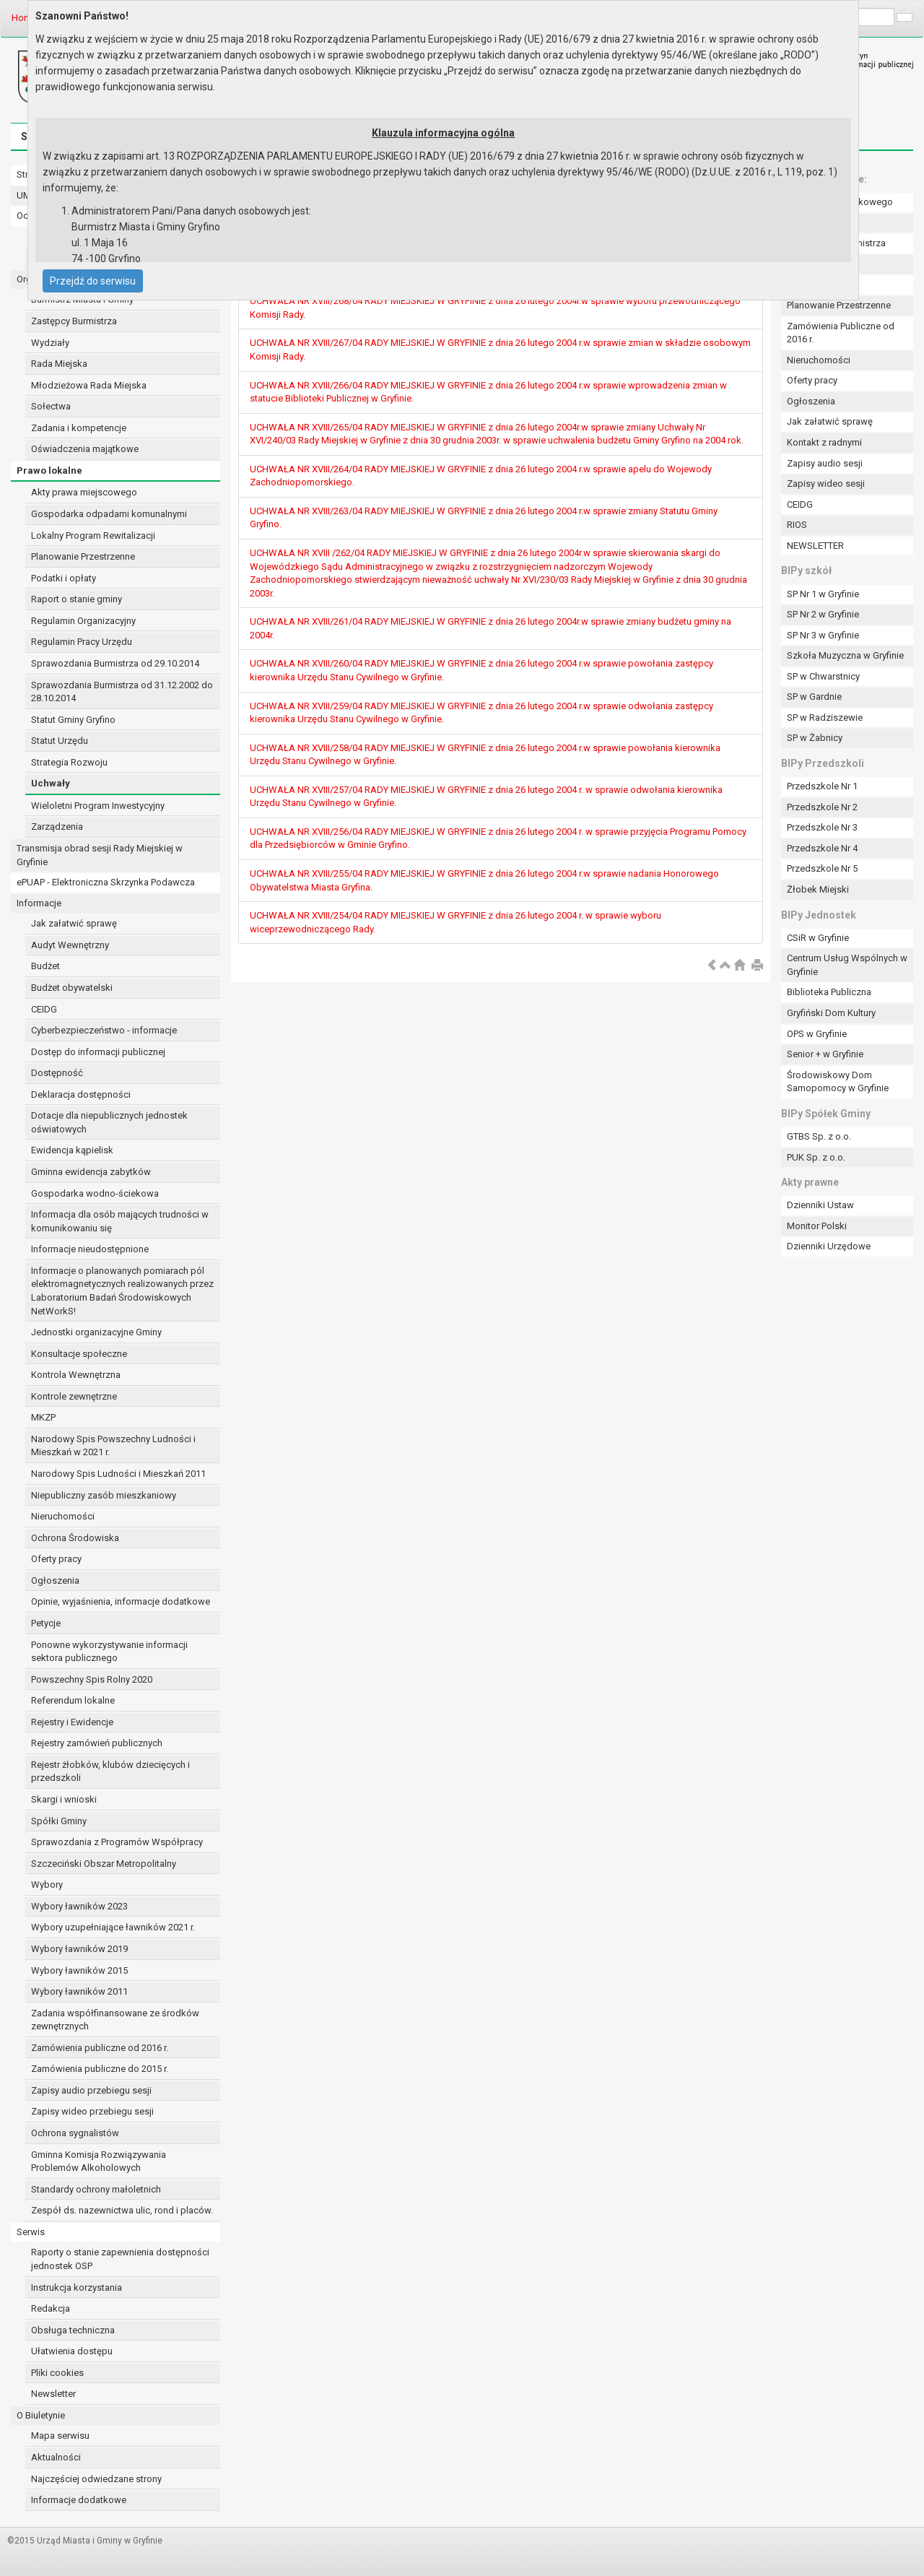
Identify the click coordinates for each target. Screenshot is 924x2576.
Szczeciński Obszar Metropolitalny (103, 1863)
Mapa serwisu (60, 2435)
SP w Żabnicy (814, 737)
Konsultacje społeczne (79, 1353)
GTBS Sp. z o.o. (819, 1136)
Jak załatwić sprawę (74, 923)
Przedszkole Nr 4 (822, 848)
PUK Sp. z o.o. (816, 1157)
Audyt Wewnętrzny (70, 945)
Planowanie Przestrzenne (83, 556)
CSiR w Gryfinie (818, 937)
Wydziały (50, 342)
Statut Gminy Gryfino (73, 719)
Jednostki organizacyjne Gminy (96, 1332)
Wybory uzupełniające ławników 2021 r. (113, 1927)
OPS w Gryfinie (817, 1033)
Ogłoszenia (55, 1580)
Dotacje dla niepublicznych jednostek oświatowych (109, 1122)
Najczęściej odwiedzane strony (96, 2478)
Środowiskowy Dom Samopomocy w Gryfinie (838, 1082)
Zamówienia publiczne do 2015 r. (99, 2068)
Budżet (45, 965)
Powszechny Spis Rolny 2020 (91, 1679)
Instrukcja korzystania (76, 2287)
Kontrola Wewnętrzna (76, 1374)
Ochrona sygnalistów (75, 2133)
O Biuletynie (41, 2415)
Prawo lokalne (49, 470)
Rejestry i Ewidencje (72, 1722)
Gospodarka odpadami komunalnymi (109, 513)
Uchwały (50, 783)
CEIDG (44, 1009)
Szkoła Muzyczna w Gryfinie (845, 655)
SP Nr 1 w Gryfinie (823, 594)
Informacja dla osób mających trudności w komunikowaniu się (120, 1221)
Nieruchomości (63, 1516)
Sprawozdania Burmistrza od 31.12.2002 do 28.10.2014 (122, 692)
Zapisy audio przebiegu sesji (91, 2090)
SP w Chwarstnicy (823, 676)
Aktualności (56, 2457)
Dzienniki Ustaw (820, 1205)
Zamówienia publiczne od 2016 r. (99, 2047)
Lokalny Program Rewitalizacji (93, 535)
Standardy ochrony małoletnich (96, 2189)
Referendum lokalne (73, 1700)
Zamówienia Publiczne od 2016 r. (840, 333)
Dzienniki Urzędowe (829, 1246)
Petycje (46, 1623)
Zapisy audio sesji (825, 463)
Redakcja (50, 2308)
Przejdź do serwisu (93, 281)
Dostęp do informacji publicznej (98, 1051)
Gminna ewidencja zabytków (91, 1171)
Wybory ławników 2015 (79, 1970)
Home (24, 17)
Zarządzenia (57, 826)
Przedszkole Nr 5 (822, 868)
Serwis (31, 2231)
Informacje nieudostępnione (90, 1249)
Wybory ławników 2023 (79, 1906)
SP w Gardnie (814, 696)
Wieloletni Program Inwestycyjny (98, 805)
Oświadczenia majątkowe (85, 448)
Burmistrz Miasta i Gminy (82, 299)
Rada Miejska (59, 363)
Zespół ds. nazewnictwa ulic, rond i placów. (122, 2210)
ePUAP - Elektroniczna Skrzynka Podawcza (106, 882)
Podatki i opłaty (63, 578)
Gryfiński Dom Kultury (831, 1012)
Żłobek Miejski (818, 889)
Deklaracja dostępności (81, 1094)
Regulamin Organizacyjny (83, 620)
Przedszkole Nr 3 (822, 827)
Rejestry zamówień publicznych (96, 1743)
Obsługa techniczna (73, 2330)
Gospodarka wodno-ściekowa (95, 1193)
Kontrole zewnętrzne (74, 1396)
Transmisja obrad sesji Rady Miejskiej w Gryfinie (100, 855)
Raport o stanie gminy (76, 599)
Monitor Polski (817, 1225)
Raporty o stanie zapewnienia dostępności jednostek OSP (120, 2259)
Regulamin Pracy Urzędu (81, 641)
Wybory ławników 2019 (79, 1948)
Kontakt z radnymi (824, 442)
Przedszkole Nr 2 (822, 807)
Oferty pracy (56, 1558)
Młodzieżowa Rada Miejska (89, 385)
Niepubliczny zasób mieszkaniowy (103, 1495)
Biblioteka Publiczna (829, 991)
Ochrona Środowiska (75, 1537)
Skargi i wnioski (64, 1799)
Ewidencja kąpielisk (72, 1150)
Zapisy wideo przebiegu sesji (92, 2111)
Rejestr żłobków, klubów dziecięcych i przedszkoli (110, 1771)
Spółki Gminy (59, 1821)
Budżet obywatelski (72, 987)
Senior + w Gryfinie (825, 1054)
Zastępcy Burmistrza (74, 321)
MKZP (43, 1417)
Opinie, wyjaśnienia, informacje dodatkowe (120, 1601)
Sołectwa (51, 406)
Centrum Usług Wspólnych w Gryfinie (847, 965)
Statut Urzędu (59, 740)
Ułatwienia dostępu (72, 2351)
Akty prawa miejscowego (84, 492)
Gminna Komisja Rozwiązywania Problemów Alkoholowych (98, 2161)
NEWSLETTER (815, 545)
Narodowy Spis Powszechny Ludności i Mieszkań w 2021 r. (113, 1446)
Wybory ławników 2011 (79, 1991)
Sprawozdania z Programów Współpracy (117, 1841)
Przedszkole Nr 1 (822, 786)
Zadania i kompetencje (78, 427)
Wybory (47, 1884)
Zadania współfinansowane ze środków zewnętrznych (115, 2020)
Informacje (39, 903)
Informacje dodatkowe (78, 2499)
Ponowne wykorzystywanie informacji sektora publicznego (109, 1651)
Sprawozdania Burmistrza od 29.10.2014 (115, 663)
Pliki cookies (57, 2372)
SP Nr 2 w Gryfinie (823, 614)
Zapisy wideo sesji (826, 483)
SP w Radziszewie (825, 717)
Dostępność (57, 1072)
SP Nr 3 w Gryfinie (823, 635)
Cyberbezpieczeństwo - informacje (104, 1030)
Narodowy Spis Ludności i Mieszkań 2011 (118, 1473)
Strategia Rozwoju (69, 762)
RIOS (797, 524)
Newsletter (53, 2393)
